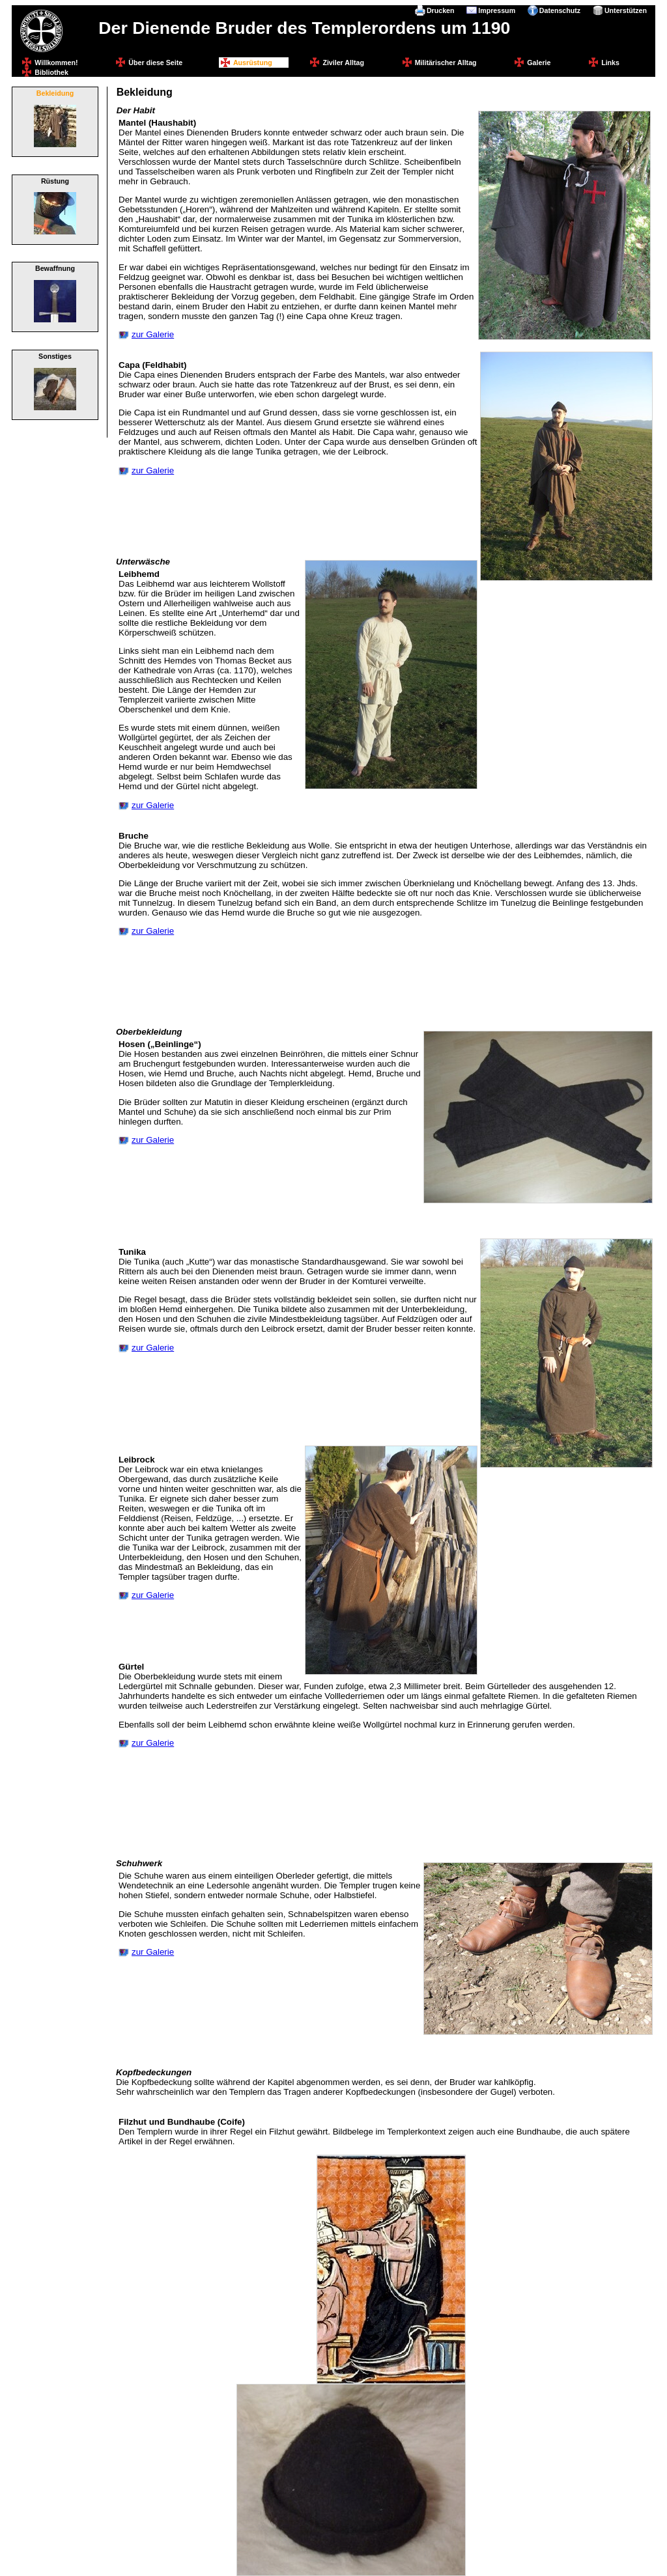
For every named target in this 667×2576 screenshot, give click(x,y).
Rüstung (55, 181)
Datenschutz (559, 10)
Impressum (496, 10)
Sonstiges (55, 356)
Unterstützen (625, 10)
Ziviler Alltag (343, 62)
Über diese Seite (155, 62)
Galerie (538, 62)
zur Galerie (153, 334)
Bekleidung (55, 93)
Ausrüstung (252, 62)
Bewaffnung (55, 268)
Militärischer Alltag (446, 62)
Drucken (441, 10)
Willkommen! (56, 62)
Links (610, 62)
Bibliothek (51, 72)
